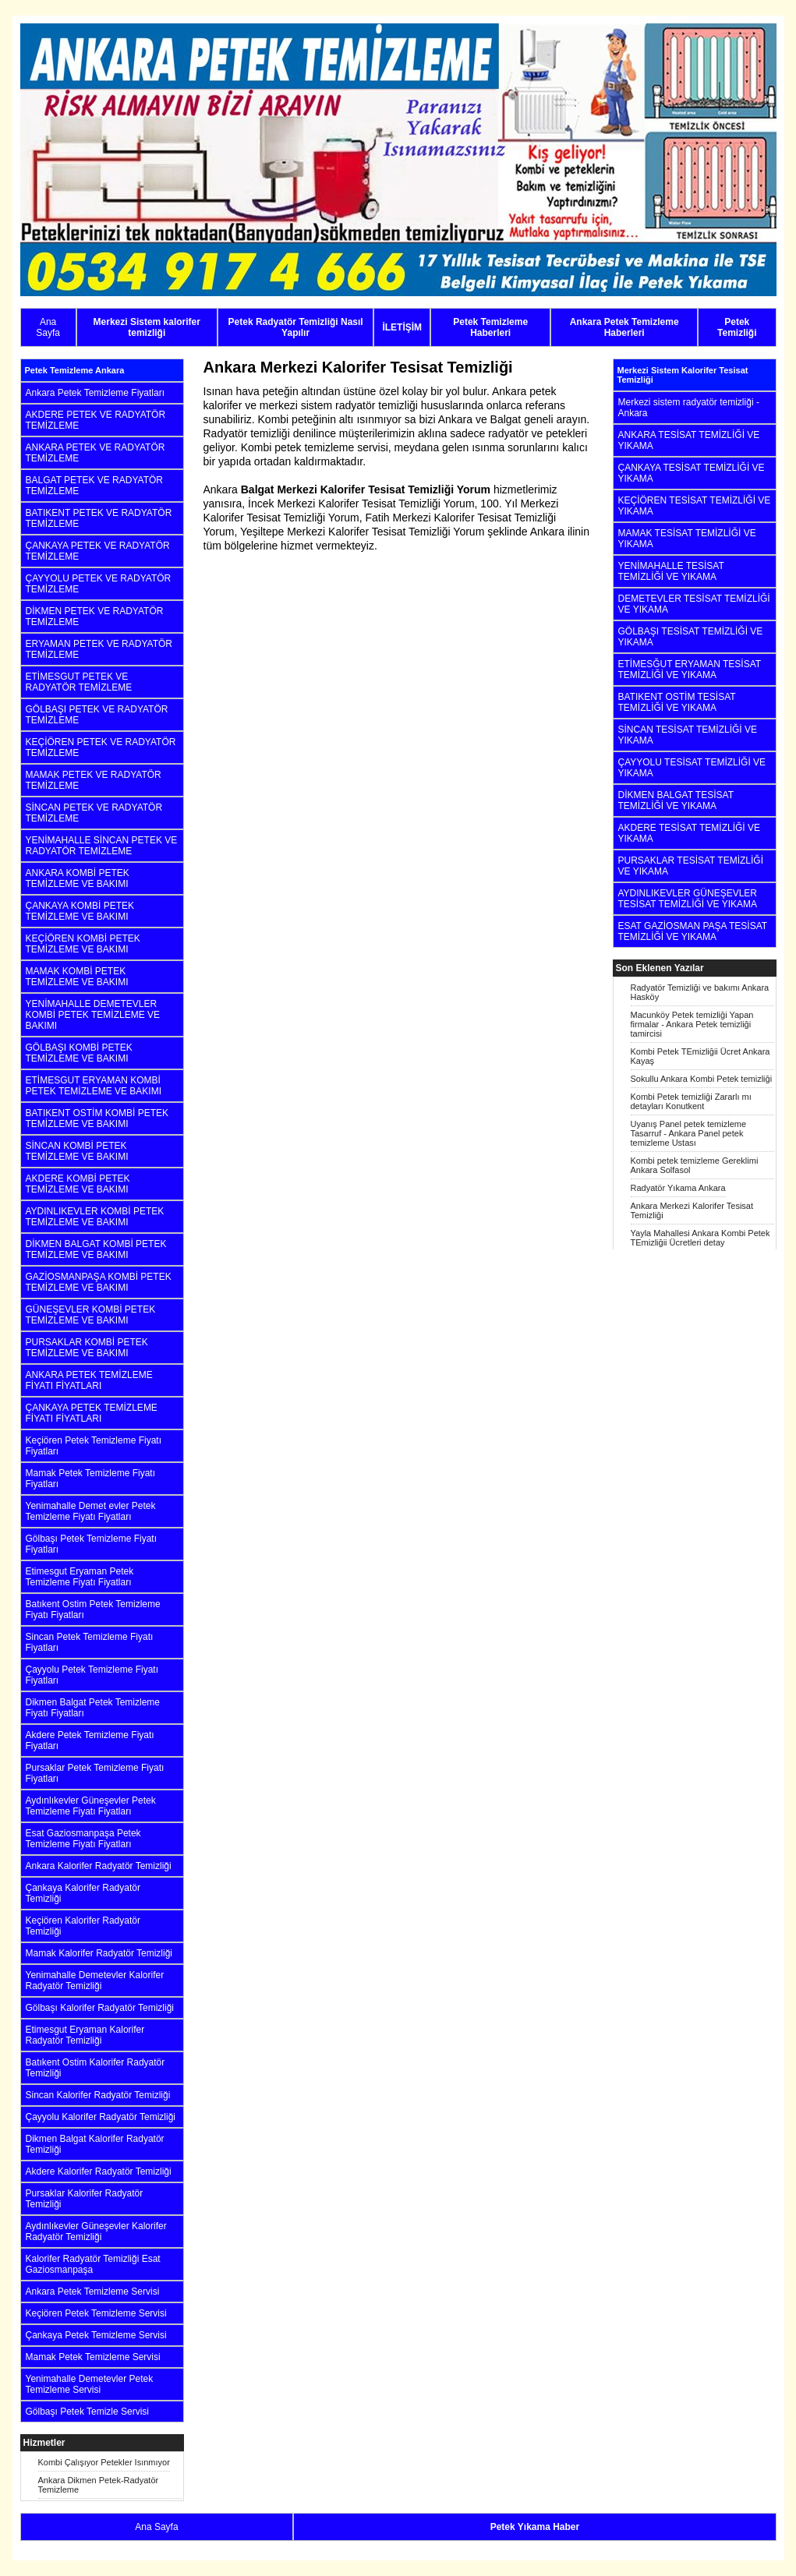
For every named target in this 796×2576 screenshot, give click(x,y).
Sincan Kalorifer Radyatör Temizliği (98, 2095)
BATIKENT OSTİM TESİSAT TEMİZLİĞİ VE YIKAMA (677, 702)
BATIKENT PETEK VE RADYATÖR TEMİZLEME (99, 518)
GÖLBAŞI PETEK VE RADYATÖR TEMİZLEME (97, 715)
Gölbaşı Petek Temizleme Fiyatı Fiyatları (91, 1544)
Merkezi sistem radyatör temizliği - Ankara (688, 408)
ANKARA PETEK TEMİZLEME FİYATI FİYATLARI (89, 1380)
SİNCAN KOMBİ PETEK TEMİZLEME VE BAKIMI (77, 1151)
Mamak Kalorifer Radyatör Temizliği (99, 1953)
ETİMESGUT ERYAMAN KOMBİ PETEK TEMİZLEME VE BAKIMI (94, 1086)
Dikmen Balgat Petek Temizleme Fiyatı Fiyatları (93, 1708)
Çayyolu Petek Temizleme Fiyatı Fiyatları (92, 1675)
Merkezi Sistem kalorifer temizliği (147, 327)
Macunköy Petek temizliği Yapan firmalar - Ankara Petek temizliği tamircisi (692, 1024)
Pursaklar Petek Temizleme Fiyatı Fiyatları (95, 1773)
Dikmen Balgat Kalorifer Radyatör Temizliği (95, 2144)
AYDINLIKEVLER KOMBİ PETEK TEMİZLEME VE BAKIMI (95, 1217)
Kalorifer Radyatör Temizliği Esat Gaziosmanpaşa (93, 2264)
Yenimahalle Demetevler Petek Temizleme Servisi (90, 2384)
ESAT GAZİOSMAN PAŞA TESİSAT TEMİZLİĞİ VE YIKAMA (692, 931)
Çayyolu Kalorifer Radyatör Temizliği (101, 2116)
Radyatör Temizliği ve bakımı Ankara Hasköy (700, 992)
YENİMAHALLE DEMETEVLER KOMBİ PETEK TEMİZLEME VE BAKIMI (93, 1014)
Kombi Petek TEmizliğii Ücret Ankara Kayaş (700, 1056)
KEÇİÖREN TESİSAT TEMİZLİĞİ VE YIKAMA (694, 506)
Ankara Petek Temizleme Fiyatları (95, 392)
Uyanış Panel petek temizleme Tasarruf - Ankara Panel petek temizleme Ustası (689, 1133)
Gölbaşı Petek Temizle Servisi (88, 2411)
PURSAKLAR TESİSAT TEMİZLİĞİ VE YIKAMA (691, 866)
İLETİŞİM (402, 327)
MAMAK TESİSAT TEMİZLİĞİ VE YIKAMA (687, 538)
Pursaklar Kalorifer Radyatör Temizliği (84, 2199)
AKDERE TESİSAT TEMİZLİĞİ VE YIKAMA (689, 833)
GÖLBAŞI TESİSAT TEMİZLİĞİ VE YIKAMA (690, 637)
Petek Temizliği (736, 327)
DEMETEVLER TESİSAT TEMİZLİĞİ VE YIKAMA (694, 604)
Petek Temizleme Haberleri (490, 327)
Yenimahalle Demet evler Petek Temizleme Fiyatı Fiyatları (91, 1511)
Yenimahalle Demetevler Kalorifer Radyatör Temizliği (95, 1980)
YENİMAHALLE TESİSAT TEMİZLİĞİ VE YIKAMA (671, 571)
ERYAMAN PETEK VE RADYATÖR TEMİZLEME (99, 649)
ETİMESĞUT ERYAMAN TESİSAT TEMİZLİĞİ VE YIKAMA (689, 669)
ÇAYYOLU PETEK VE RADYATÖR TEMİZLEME (99, 584)
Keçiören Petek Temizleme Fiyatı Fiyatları (94, 1446)
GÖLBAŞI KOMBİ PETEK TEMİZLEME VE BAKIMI (79, 1053)
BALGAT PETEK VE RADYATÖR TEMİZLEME (95, 485)
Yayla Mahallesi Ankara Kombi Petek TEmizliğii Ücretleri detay (700, 1237)
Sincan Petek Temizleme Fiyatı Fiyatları (90, 1642)
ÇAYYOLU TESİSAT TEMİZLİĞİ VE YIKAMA (692, 768)
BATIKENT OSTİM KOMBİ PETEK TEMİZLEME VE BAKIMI (97, 1118)
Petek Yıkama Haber (535, 2526)
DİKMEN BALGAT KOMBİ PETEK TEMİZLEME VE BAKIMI (96, 1249)
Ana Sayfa (48, 327)
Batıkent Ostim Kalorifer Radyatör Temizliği (95, 2068)
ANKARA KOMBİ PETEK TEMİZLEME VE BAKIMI (77, 878)
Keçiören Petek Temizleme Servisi (96, 2313)
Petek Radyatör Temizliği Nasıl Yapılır (295, 327)
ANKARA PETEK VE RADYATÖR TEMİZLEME (95, 453)
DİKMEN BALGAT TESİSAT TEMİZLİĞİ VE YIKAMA (676, 800)
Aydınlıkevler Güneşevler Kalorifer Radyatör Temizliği (96, 2231)
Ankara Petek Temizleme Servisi (93, 2291)
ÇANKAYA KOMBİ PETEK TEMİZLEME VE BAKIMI (80, 911)
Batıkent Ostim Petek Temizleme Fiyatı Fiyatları (93, 1609)
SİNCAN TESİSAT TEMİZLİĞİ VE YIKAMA (688, 735)
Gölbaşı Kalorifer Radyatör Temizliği (100, 2007)
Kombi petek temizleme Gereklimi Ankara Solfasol (695, 1165)
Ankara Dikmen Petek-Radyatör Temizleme (98, 2484)
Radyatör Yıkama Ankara (678, 1188)
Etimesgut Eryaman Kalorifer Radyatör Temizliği (85, 2035)
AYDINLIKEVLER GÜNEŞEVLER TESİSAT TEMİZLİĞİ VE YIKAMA (688, 899)
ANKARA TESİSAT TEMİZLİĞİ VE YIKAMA (689, 440)
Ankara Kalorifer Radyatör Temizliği (99, 1865)
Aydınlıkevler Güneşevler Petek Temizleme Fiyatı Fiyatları (91, 1806)
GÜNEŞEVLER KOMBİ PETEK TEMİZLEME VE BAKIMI (91, 1315)
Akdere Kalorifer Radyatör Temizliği (99, 2171)
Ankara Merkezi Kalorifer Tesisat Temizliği (692, 1210)
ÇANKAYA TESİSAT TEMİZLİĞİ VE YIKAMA (691, 473)
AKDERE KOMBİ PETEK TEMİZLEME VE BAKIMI (78, 1184)
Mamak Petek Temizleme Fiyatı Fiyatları (91, 1478)
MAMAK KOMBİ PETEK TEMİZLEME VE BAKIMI (77, 977)
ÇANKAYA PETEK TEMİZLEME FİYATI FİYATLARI (91, 1413)
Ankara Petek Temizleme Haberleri (624, 327)
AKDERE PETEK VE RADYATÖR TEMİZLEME (96, 420)
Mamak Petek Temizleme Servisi (93, 2357)
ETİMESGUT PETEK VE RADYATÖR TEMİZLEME (79, 682)
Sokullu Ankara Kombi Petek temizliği (702, 1078)
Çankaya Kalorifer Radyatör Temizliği (83, 1893)
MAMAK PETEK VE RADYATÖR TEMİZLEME (93, 780)
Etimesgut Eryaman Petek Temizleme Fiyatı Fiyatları (80, 1577)
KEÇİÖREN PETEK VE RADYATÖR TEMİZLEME (101, 747)
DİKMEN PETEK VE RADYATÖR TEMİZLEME (95, 616)
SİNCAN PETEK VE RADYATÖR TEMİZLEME (94, 813)
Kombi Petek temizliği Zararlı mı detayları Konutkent (691, 1101)
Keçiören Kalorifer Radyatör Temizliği (83, 1926)
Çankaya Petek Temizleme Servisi (96, 2335)
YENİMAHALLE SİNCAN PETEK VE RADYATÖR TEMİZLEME (102, 846)
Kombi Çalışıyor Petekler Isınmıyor (104, 2462)
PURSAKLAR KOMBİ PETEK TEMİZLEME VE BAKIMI (87, 1348)
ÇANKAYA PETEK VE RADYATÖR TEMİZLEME (98, 551)
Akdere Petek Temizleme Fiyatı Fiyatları (90, 1740)
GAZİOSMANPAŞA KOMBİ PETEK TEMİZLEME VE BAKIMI (99, 1282)
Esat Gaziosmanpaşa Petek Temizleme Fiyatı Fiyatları (83, 1839)
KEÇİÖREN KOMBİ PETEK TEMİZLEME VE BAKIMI (83, 944)
